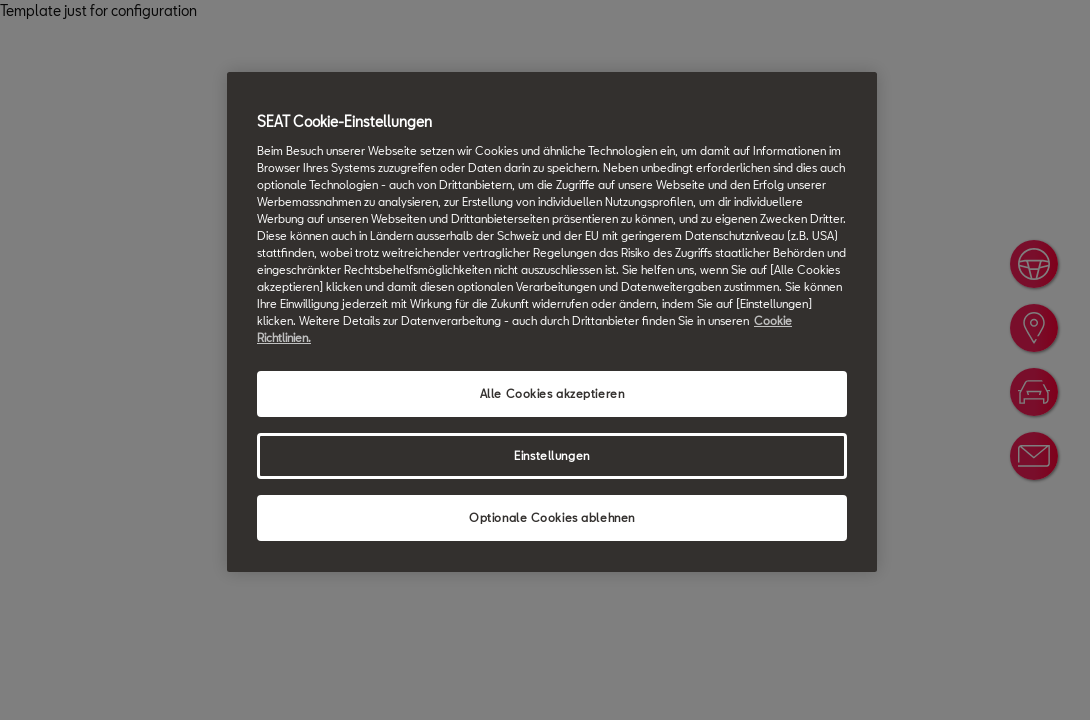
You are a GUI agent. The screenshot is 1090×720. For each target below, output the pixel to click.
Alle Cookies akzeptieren (552, 393)
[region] (552, 322)
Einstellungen (551, 455)
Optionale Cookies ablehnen (552, 517)
